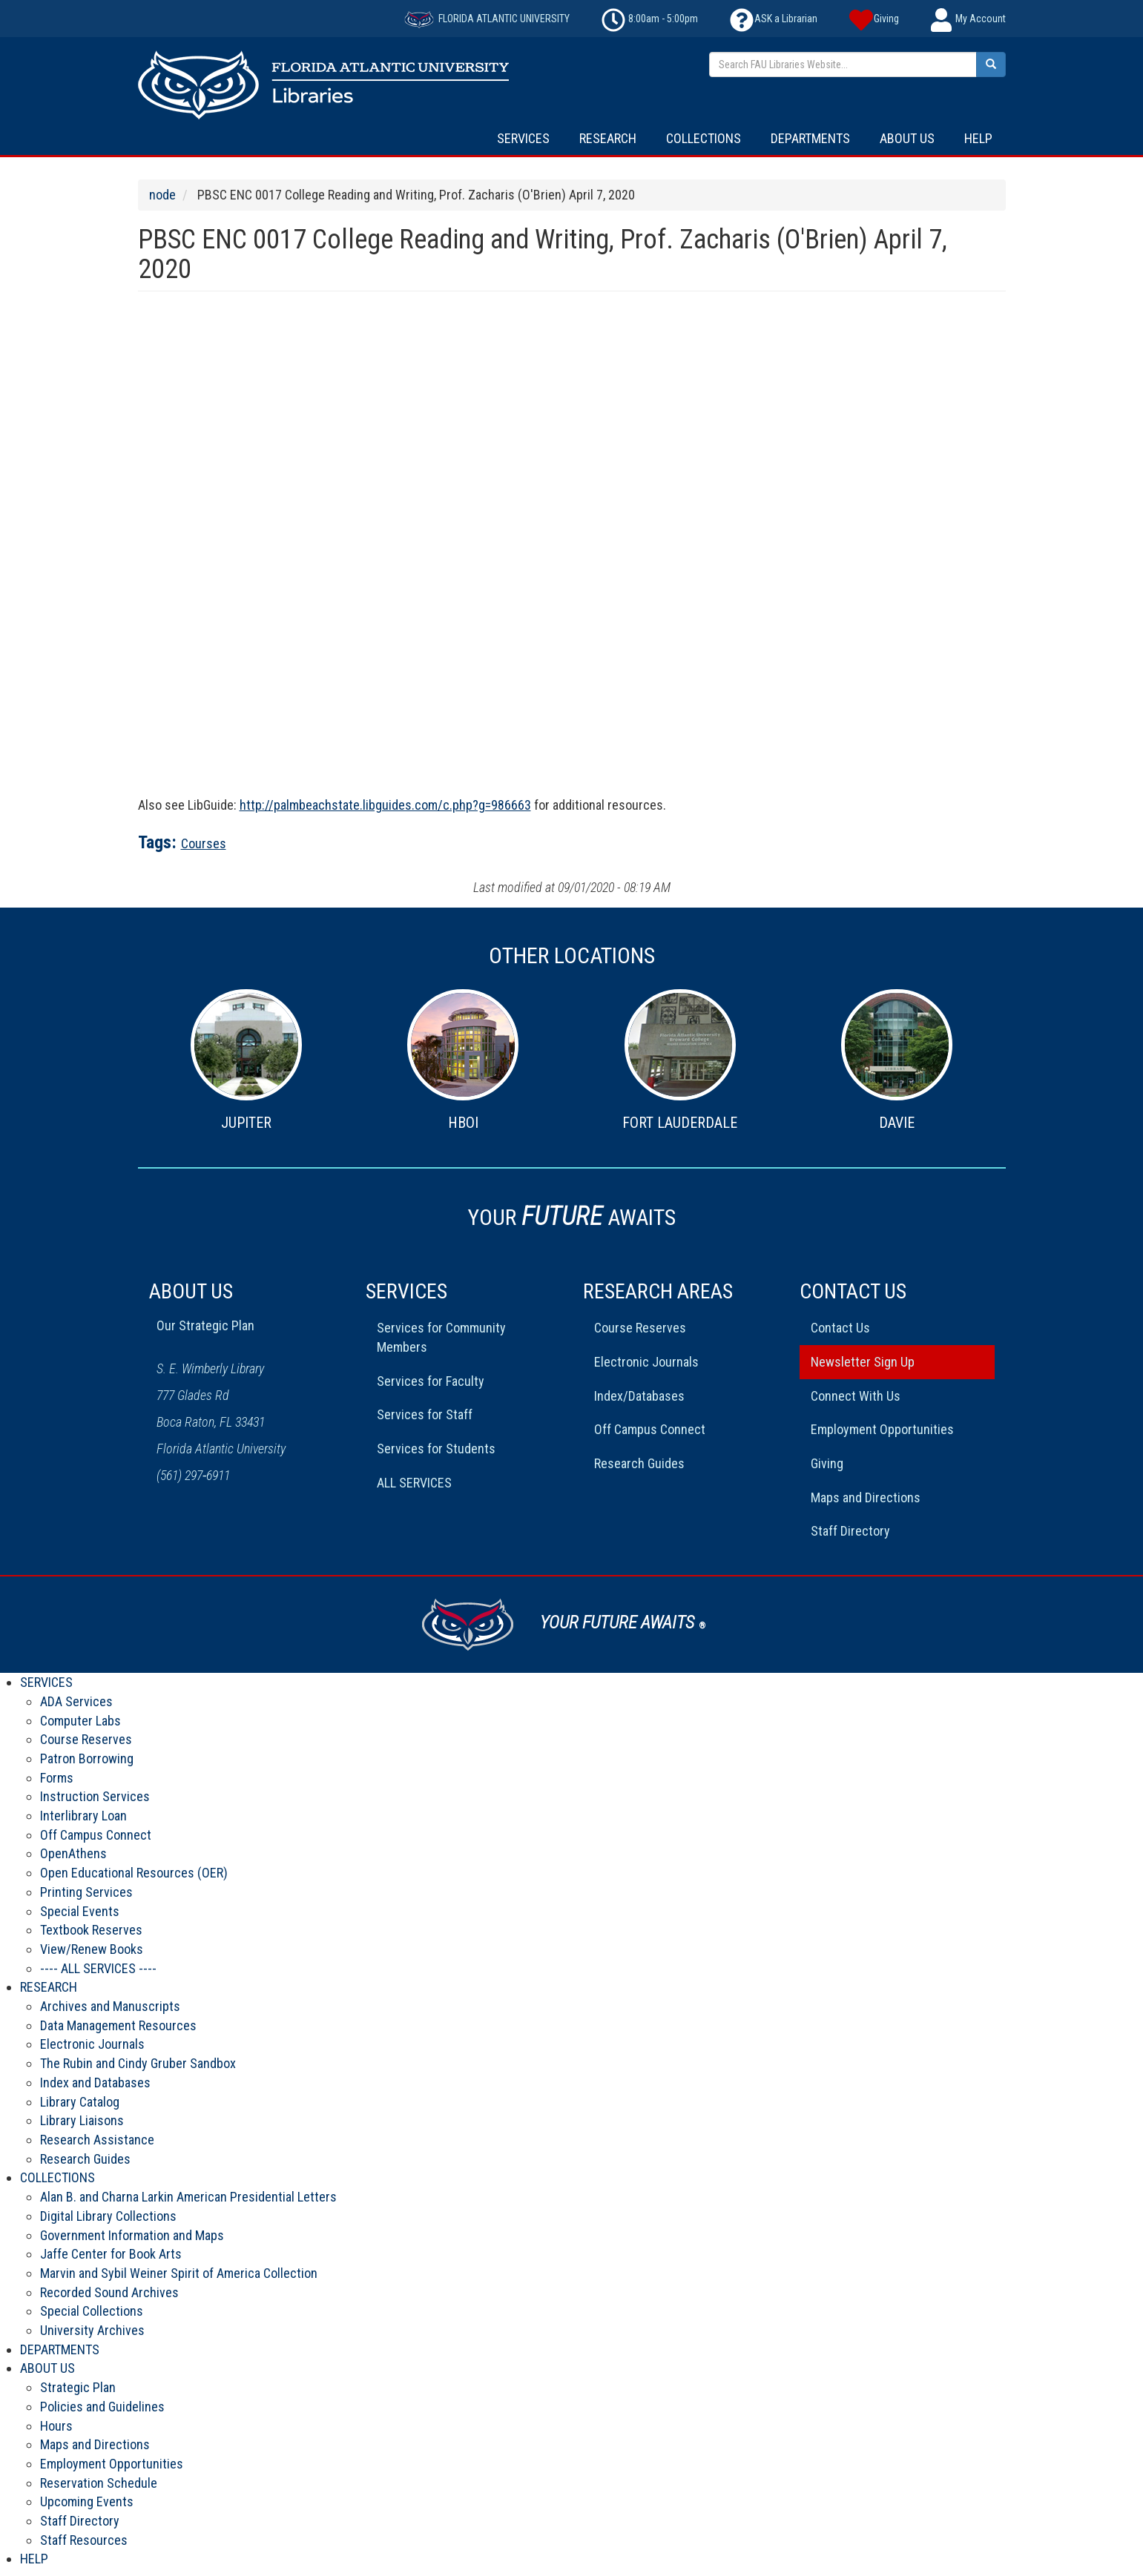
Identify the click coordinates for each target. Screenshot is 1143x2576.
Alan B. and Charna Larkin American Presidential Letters (188, 2197)
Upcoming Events (87, 2501)
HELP (978, 138)
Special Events (79, 1911)
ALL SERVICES (414, 1482)
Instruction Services (95, 1796)
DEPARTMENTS (810, 138)
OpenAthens (73, 1853)
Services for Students (436, 1448)
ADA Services (76, 1701)
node (162, 194)
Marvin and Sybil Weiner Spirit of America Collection (178, 2273)
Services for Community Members (441, 1337)
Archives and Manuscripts (110, 2006)
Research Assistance (97, 2139)
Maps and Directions (865, 1497)
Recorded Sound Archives (109, 2292)
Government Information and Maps (132, 2235)
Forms (56, 1778)
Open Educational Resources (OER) (134, 1872)
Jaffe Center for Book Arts (111, 2254)
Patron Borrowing (87, 1758)
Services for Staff (424, 1414)
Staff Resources (84, 2540)
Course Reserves (640, 1327)
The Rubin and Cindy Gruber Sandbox (138, 2063)
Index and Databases (95, 2082)
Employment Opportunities (882, 1429)
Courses (203, 843)
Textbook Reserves (91, 1930)
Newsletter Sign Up (863, 1362)
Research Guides (639, 1463)
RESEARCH (607, 138)
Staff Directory (850, 1531)
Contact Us (840, 1327)
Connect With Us (855, 1396)
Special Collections (91, 2311)
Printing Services (86, 1892)
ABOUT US (907, 138)
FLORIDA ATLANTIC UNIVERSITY (487, 18)
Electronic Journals (646, 1362)
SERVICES (523, 138)
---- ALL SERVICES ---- (98, 1968)
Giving (827, 1463)
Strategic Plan (78, 2387)
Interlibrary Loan (83, 1815)
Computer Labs (80, 1720)
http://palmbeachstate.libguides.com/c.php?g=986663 (385, 805)
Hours (56, 2426)
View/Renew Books (91, 1949)
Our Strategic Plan (205, 1325)
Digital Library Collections (108, 2216)
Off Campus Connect (649, 1429)
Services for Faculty (430, 1381)
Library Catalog (79, 2102)
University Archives (92, 2330)
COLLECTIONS (703, 138)
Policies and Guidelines (102, 2406)
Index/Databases (639, 1396)
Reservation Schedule (98, 2483)
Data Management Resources (118, 2025)
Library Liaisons (82, 2120)
